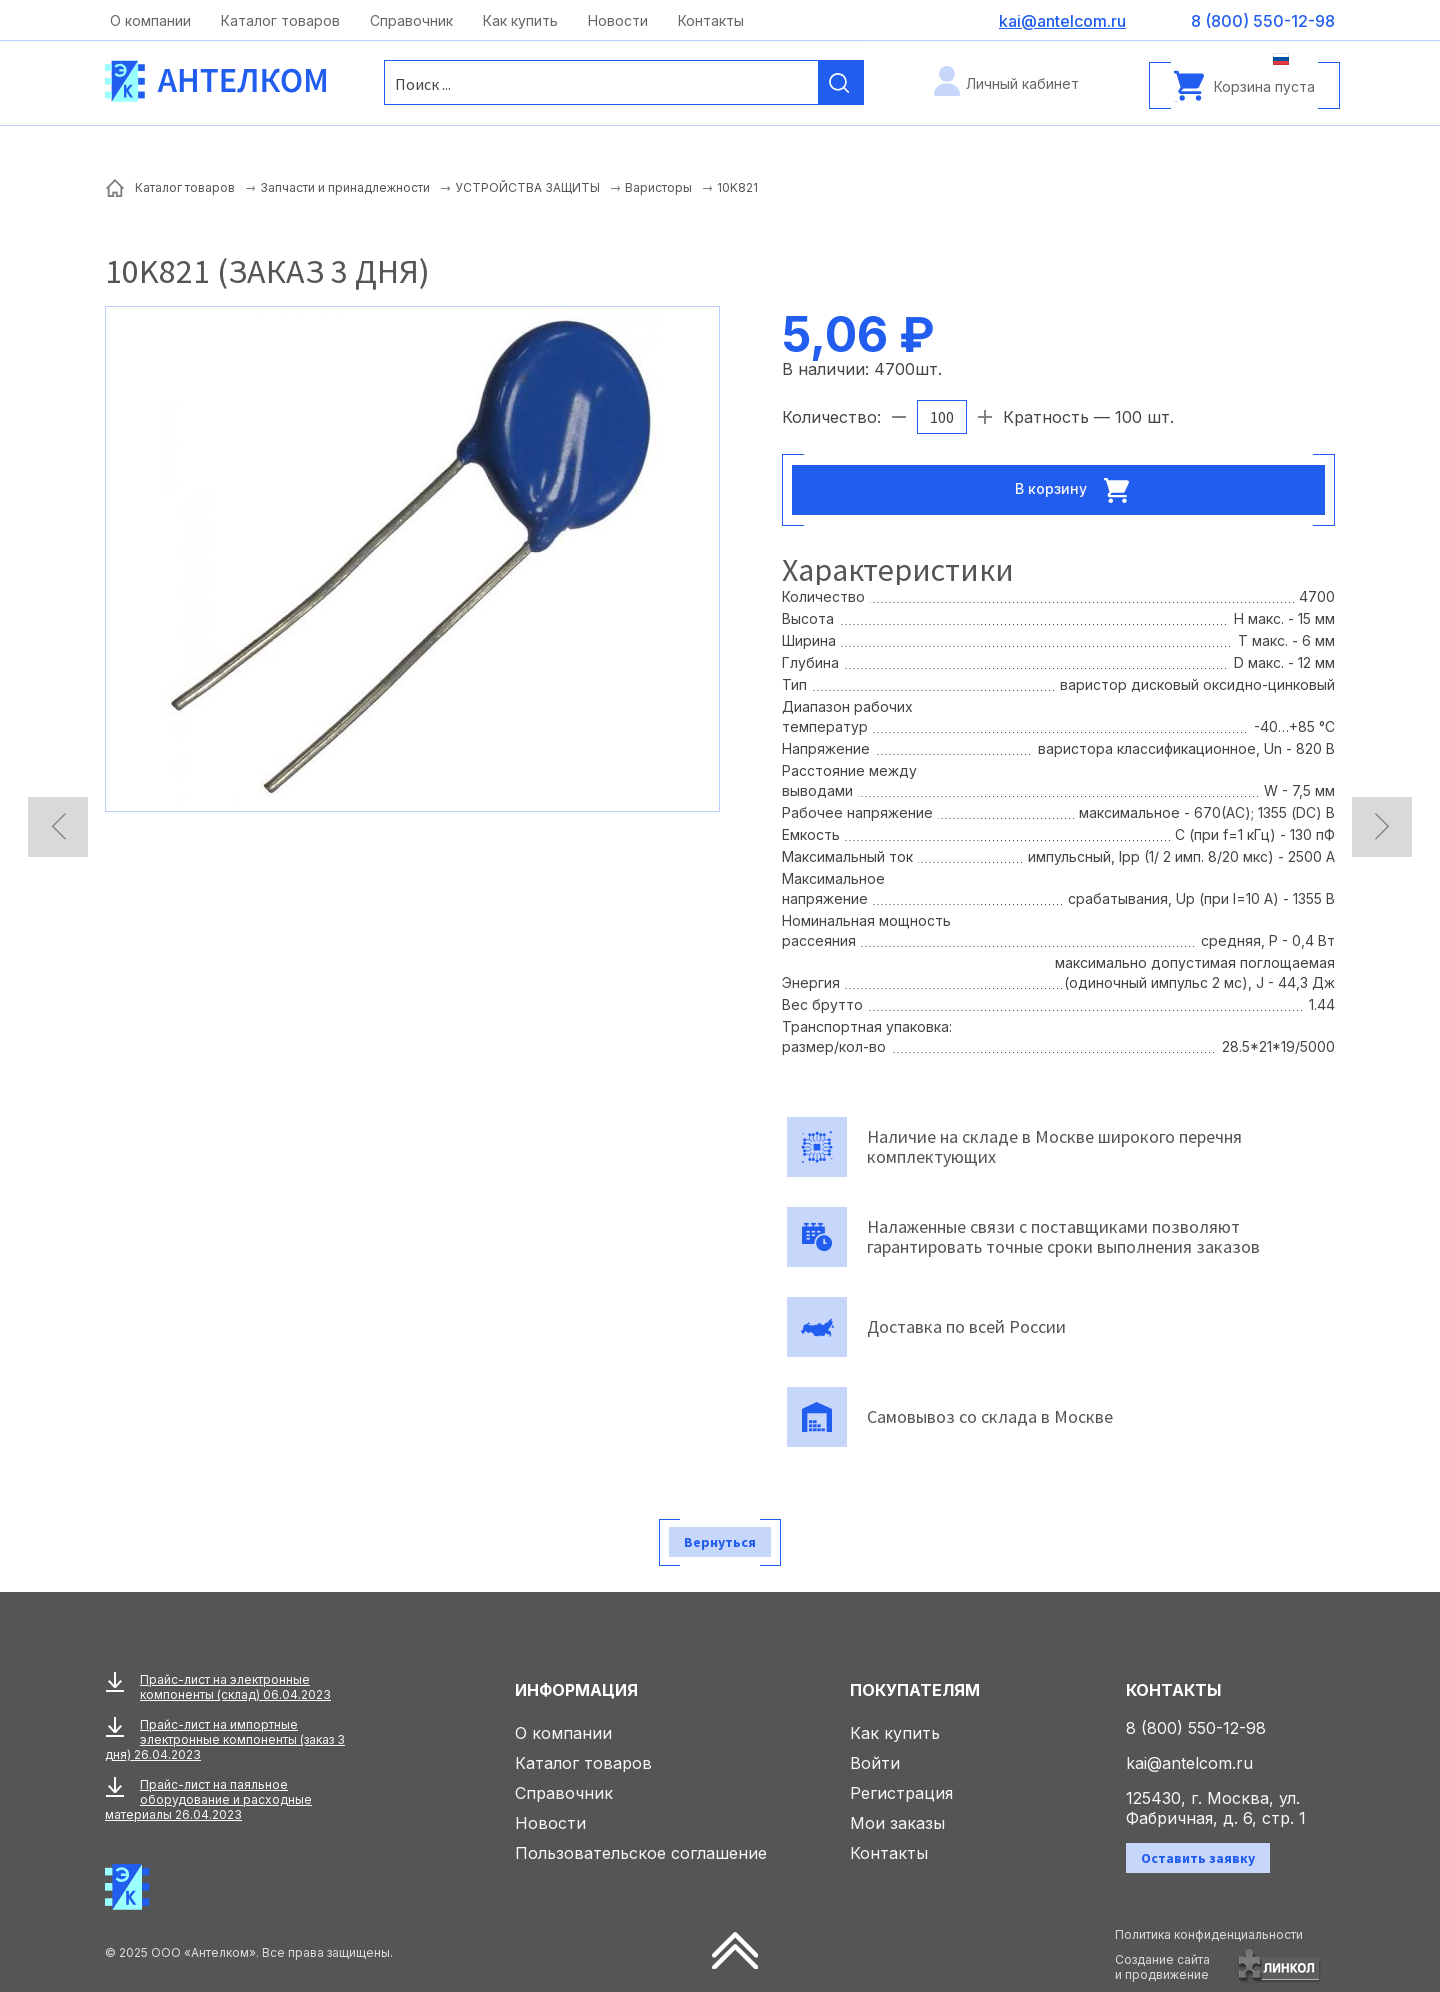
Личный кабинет (1022, 83)
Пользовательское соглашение (641, 1853)
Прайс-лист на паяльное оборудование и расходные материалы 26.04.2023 (208, 1799)
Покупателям (915, 1690)
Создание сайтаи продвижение (1162, 1967)
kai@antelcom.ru (1189, 1763)
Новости (618, 20)
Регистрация (901, 1793)
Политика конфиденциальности (1209, 1934)
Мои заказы (897, 1823)
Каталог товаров (280, 20)
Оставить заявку (1198, 1858)
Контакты (711, 20)
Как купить (520, 20)
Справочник (411, 20)
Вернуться (720, 1542)
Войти (875, 1763)
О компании (150, 20)
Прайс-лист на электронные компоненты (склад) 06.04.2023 (235, 1687)
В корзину (1078, 490)
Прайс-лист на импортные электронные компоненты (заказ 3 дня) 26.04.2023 (225, 1739)
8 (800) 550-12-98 (1196, 1728)
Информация (576, 1690)
